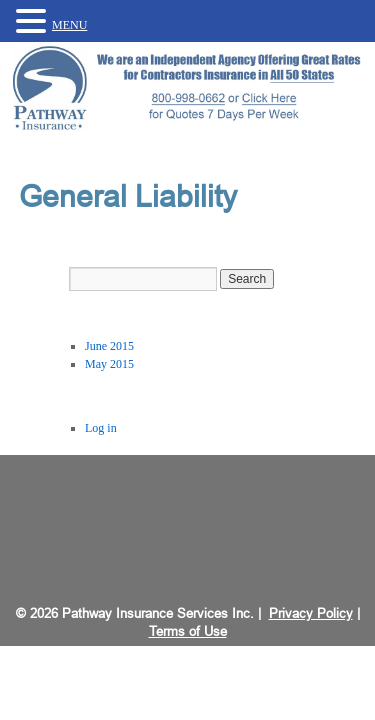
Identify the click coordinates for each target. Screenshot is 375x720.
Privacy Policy (311, 613)
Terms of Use (188, 631)
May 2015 (109, 364)
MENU (69, 25)
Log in (101, 428)
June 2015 (109, 346)
